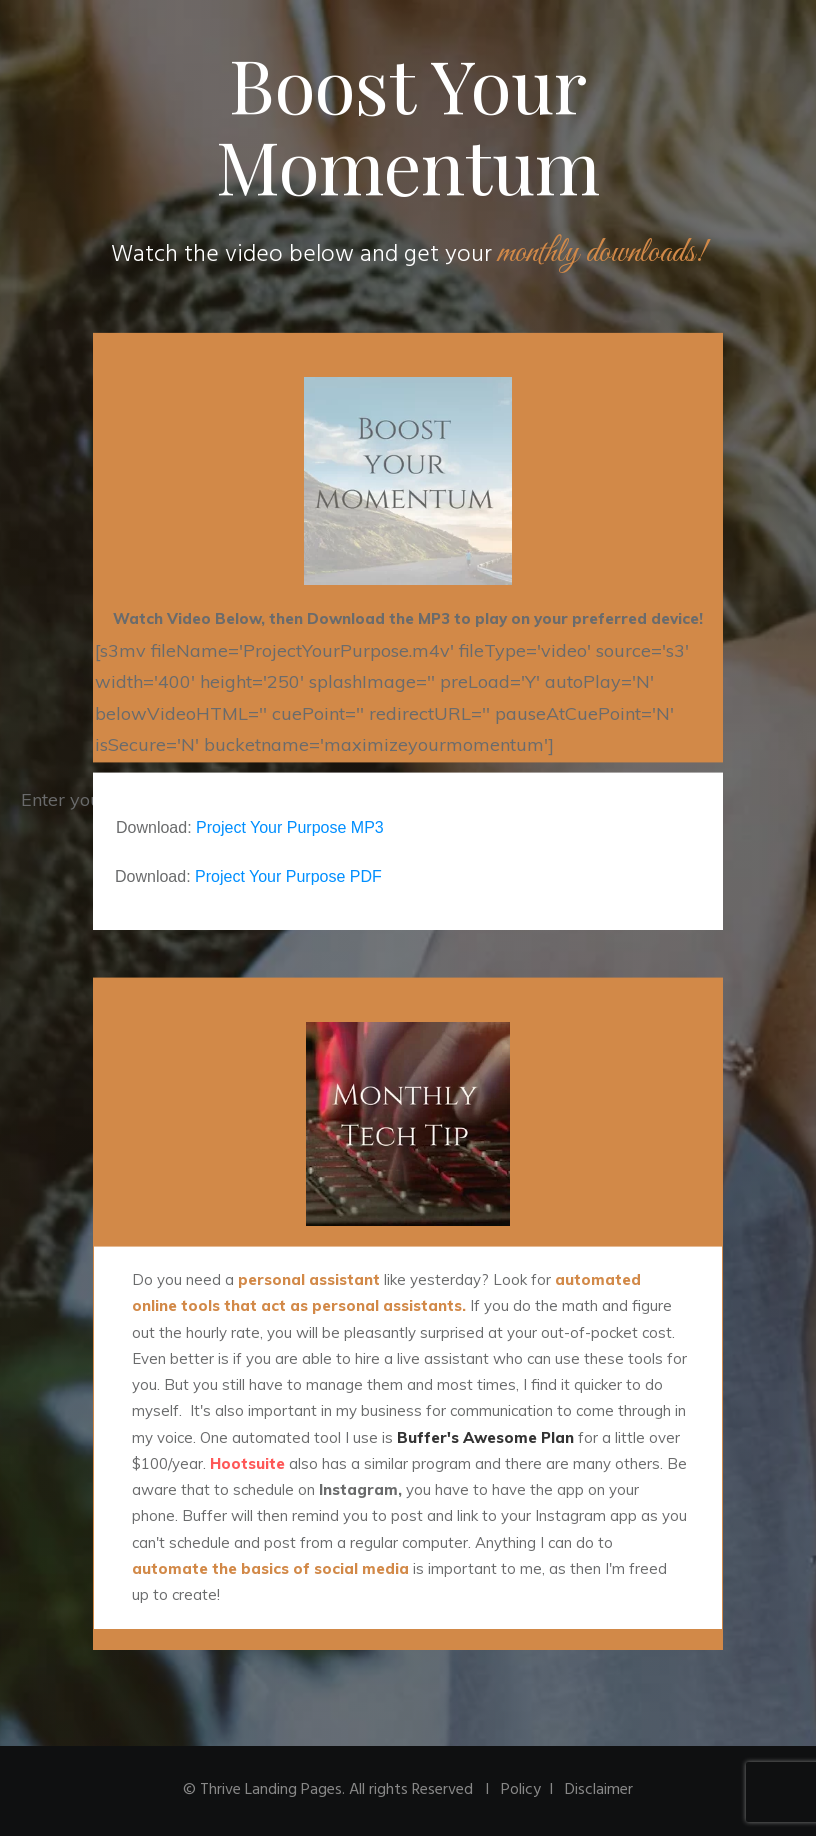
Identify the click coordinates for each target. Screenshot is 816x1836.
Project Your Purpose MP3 (290, 827)
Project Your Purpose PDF (288, 876)
